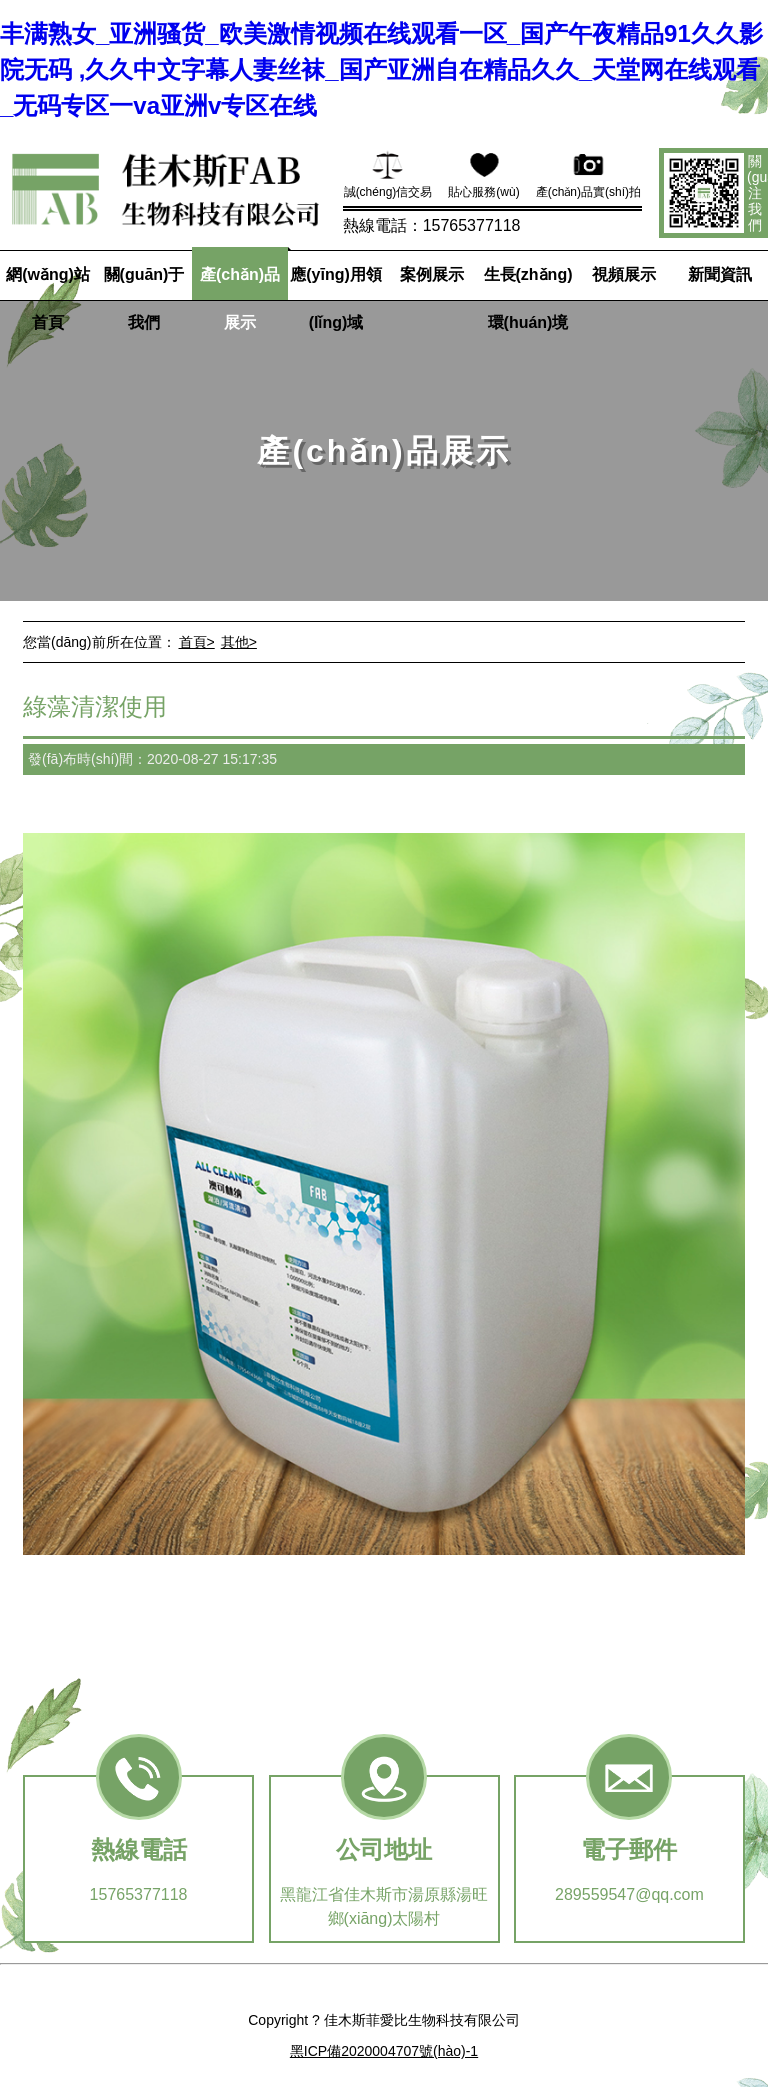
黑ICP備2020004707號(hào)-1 (384, 2051)
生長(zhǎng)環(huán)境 (528, 298)
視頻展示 (624, 274)
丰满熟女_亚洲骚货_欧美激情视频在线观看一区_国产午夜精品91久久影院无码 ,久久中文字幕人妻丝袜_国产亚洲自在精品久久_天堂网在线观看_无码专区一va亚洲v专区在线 (381, 69)
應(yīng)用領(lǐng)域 (336, 298)
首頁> (197, 642)
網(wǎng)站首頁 (48, 298)
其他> (239, 642)
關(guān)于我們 (144, 298)
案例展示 (432, 274)
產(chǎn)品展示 (240, 298)
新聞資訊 (720, 274)
